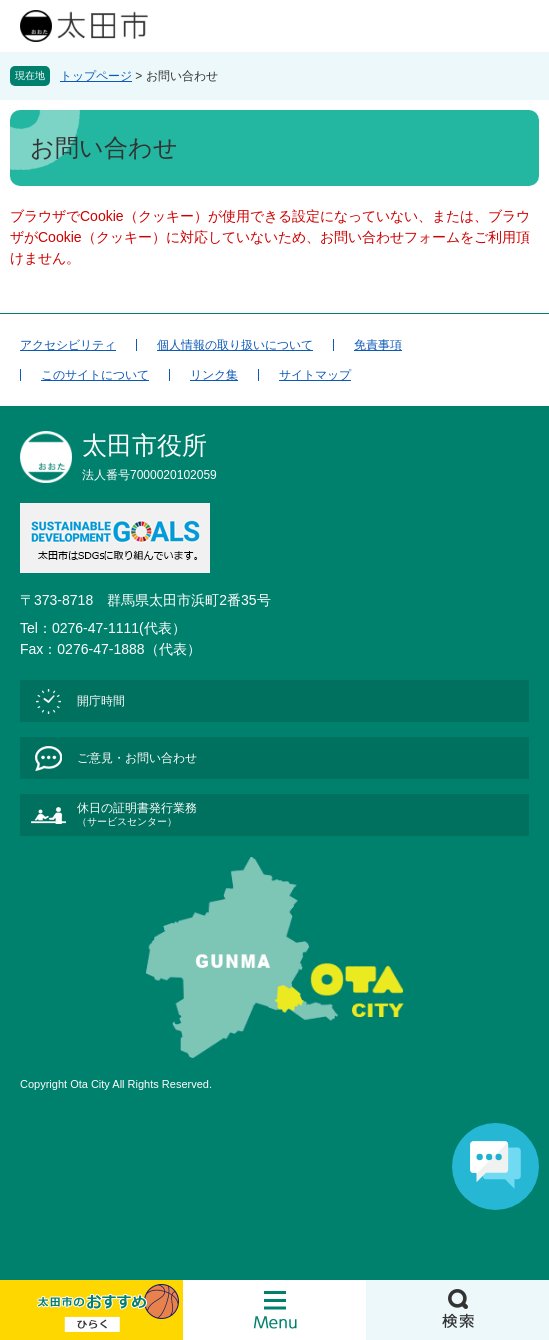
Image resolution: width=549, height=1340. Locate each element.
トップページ (96, 76)
